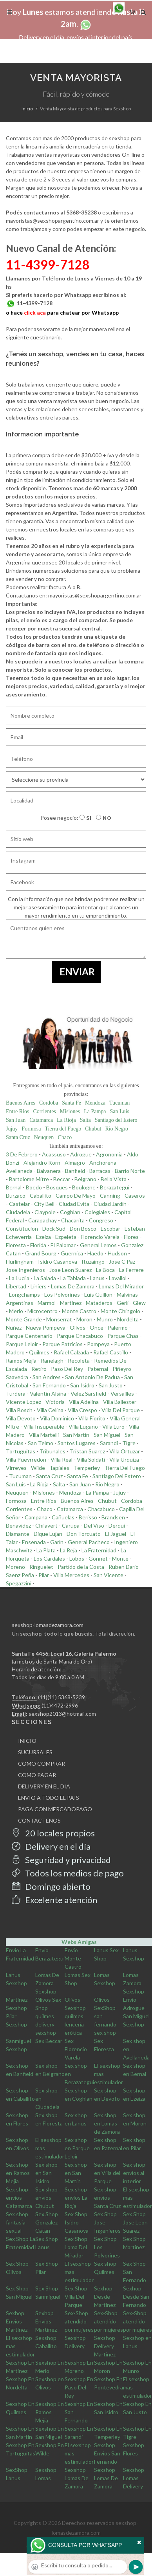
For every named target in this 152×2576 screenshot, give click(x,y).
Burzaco (15, 1195)
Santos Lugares (77, 1443)
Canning (110, 1195)
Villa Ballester (119, 1401)
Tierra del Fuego (63, 1129)
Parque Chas (123, 1335)
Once (96, 1327)
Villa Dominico (57, 1418)
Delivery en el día (51, 1846)
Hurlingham (20, 1261)
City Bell (44, 1203)
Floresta (16, 1245)
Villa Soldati (91, 1459)
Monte (120, 1558)
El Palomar (63, 1245)
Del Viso (94, 1525)
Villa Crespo (82, 1410)
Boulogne (84, 1187)
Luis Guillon (98, 1294)
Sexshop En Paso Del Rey (79, 2387)
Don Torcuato (84, 1533)
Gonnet (98, 1558)
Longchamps (24, 1294)
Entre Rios (17, 1111)
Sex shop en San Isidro (46, 2172)
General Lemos (98, 1245)
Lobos (76, 1558)
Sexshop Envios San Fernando (107, 2453)
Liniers (39, 1286)
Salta (85, 1120)
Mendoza (95, 1103)
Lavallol (118, 1278)
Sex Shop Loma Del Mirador (76, 2247)
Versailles (122, 1393)
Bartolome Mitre (29, 1179)
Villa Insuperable (44, 1426)
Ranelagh (52, 1360)
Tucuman (119, 1103)
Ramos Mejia (21, 1360)
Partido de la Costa (81, 1566)
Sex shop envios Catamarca (19, 2197)
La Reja (68, 1550)
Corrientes (44, 1111)
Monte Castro (79, 1311)
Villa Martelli (44, 1434)
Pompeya (98, 1344)
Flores (131, 1236)
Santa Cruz (18, 1137)
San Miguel (107, 1434)
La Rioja (66, 1120)
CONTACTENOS (39, 1820)
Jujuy (12, 1129)
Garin (56, 1542)
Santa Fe (71, 1103)
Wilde (38, 1467)
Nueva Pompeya (45, 1327)
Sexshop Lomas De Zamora (77, 2478)
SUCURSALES (35, 1752)
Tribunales (52, 1451)
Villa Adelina (84, 1401)
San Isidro (82, 1385)
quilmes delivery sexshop (45, 2024)
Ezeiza (43, 1236)
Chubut (93, 1129)
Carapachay (42, 1220)
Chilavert (46, 1525)
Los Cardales (49, 1558)
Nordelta (128, 1319)
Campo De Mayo (76, 1195)
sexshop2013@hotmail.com (62, 1713)
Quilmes (39, 1352)
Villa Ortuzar (124, 1451)
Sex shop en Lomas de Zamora (107, 2123)
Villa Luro (113, 1426)
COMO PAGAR (37, 1775)
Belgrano (85, 1179)
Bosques (57, 1187)
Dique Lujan (48, 1533)
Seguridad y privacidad (61, 1859)
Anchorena (102, 1162)
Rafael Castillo (110, 1352)
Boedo (34, 1187)
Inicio (27, 109)
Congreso (101, 1220)
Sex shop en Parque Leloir (77, 2148)
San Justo (111, 1385)
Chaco (65, 1137)
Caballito (40, 1195)
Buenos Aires (20, 1103)
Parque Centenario (29, 1335)
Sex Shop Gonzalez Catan (46, 2222)
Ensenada (34, 1542)
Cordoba (48, 1103)
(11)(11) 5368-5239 (61, 1697)
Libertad (16, 1286)
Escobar (110, 1228)
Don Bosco (83, 1228)
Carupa (71, 1525)
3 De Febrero (22, 1154)
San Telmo (40, 1443)
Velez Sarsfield (88, 1393)
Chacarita (73, 1220)
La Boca (105, 1269)
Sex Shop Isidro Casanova (77, 2222)
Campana (36, 1517)
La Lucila (19, 1278)
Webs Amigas (79, 1941)
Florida (38, 1245)
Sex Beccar (48, 2040)
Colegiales (97, 1212)
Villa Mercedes (71, 1575)
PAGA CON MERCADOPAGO (55, 1809)
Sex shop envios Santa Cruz (107, 2197)
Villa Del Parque (120, 1410)
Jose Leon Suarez (70, 1269)
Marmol (47, 1302)
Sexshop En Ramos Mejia (49, 2412)
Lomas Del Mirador (121, 1286)
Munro (105, 1319)
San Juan (15, 1120)
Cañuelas (63, 1517)
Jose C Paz (122, 1261)
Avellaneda (19, 1170)
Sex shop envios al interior (134, 2172)
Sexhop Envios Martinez (16, 2321)
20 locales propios (53, 1833)
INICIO (27, 1740)
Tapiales (59, 1467)
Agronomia (109, 1154)
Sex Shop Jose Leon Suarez (135, 2222)
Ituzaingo (93, 1261)
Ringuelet (41, 1566)
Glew (139, 1302)
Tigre (129, 1443)
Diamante (17, 1533)
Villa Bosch (19, 1410)
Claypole (45, 1212)
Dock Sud (53, 1228)
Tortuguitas (20, 1451)
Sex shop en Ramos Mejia (18, 2172)
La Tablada (73, 1278)
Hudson (117, 1253)
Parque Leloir (22, 1344)
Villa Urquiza (124, 1459)
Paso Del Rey (67, 1368)
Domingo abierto (51, 1886)
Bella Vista (114, 1179)
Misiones (70, 1111)
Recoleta (79, 1360)
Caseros (135, 1195)
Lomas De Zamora (72, 1286)
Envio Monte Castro (73, 1958)
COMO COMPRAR (41, 1763)
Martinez (70, 1302)
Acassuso (54, 1154)
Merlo (16, 1311)
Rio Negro (116, 1129)
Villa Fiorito (91, 1418)
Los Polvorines (62, 1294)
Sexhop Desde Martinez (105, 2296)
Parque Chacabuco (80, 1335)
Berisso (88, 1517)
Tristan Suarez (87, 1451)
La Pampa (95, 1111)
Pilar (43, 1575)
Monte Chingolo (120, 1311)
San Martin (76, 1434)
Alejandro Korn (42, 1162)
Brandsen (113, 1517)
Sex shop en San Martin (76, 2172)
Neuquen (44, 1137)
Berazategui (114, 1187)
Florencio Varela (100, 1236)
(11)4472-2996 (60, 1705)
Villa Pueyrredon (26, 1459)
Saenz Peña (20, 1575)
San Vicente (108, 1575)
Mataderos (99, 1302)
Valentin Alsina (48, 1393)
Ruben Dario (124, 1566)
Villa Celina (50, 1410)
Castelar (19, 1203)
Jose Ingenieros (25, 1269)
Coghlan (70, 1212)
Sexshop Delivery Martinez (105, 2346)
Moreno (15, 1566)
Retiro (39, 1368)
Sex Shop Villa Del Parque (76, 2296)
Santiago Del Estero (116, 1476)
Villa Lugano (83, 1426)
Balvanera (49, 1170)
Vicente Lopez (23, 1401)
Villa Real (61, 1459)
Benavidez (18, 1525)
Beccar (61, 1179)
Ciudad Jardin (110, 1203)
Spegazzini (18, 1583)
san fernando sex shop (105, 2024)
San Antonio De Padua (92, 1377)
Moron (84, 1319)
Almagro (75, 1162)
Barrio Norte (130, 1170)
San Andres (47, 1377)
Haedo (95, 1253)
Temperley (87, 1467)
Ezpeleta (65, 1236)
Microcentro (42, 1311)
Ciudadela (18, 1212)
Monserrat (59, 1319)
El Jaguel (115, 1533)
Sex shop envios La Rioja (76, 2197)
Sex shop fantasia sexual (17, 2222)
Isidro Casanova (57, 1261)
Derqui (117, 1525)
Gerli (122, 1302)
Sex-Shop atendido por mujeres (79, 2321)
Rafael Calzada (71, 1352)
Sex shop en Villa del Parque (107, 2172)
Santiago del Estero (116, 1120)
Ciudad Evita (74, 1203)
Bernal (14, 1187)
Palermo (118, 1327)
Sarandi (109, 1443)
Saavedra (17, 1377)
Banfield (75, 1170)
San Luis (119, 1111)
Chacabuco (101, 1509)
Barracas (99, 1170)
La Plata (46, 1550)
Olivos (77, 1327)
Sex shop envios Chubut (46, 2197)
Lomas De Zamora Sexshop (47, 1983)
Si (86, 818)
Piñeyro (121, 1368)
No (104, 818)
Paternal (97, 1368)
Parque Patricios (62, 1344)
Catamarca (41, 1120)
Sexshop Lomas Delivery (133, 2478)
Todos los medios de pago (68, 1873)
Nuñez (14, 1327)
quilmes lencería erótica (74, 2024)
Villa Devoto (21, 1418)
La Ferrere (131, 1269)
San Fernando (49, 1385)
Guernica (72, 1253)
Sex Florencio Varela (76, 2049)
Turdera (15, 1393)
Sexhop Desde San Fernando (136, 2296)
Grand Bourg (40, 1253)
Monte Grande (24, 1319)
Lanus (97, 1278)
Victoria (55, 1401)
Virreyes (16, 1467)
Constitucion (22, 1228)
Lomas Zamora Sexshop (133, 1983)
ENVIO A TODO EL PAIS (48, 1797)
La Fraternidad (98, 1550)
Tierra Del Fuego (124, 1467)
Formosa (31, 1129)
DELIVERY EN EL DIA (44, 1786)
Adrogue (81, 1154)
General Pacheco (89, 1542)
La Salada (45, 1278)
